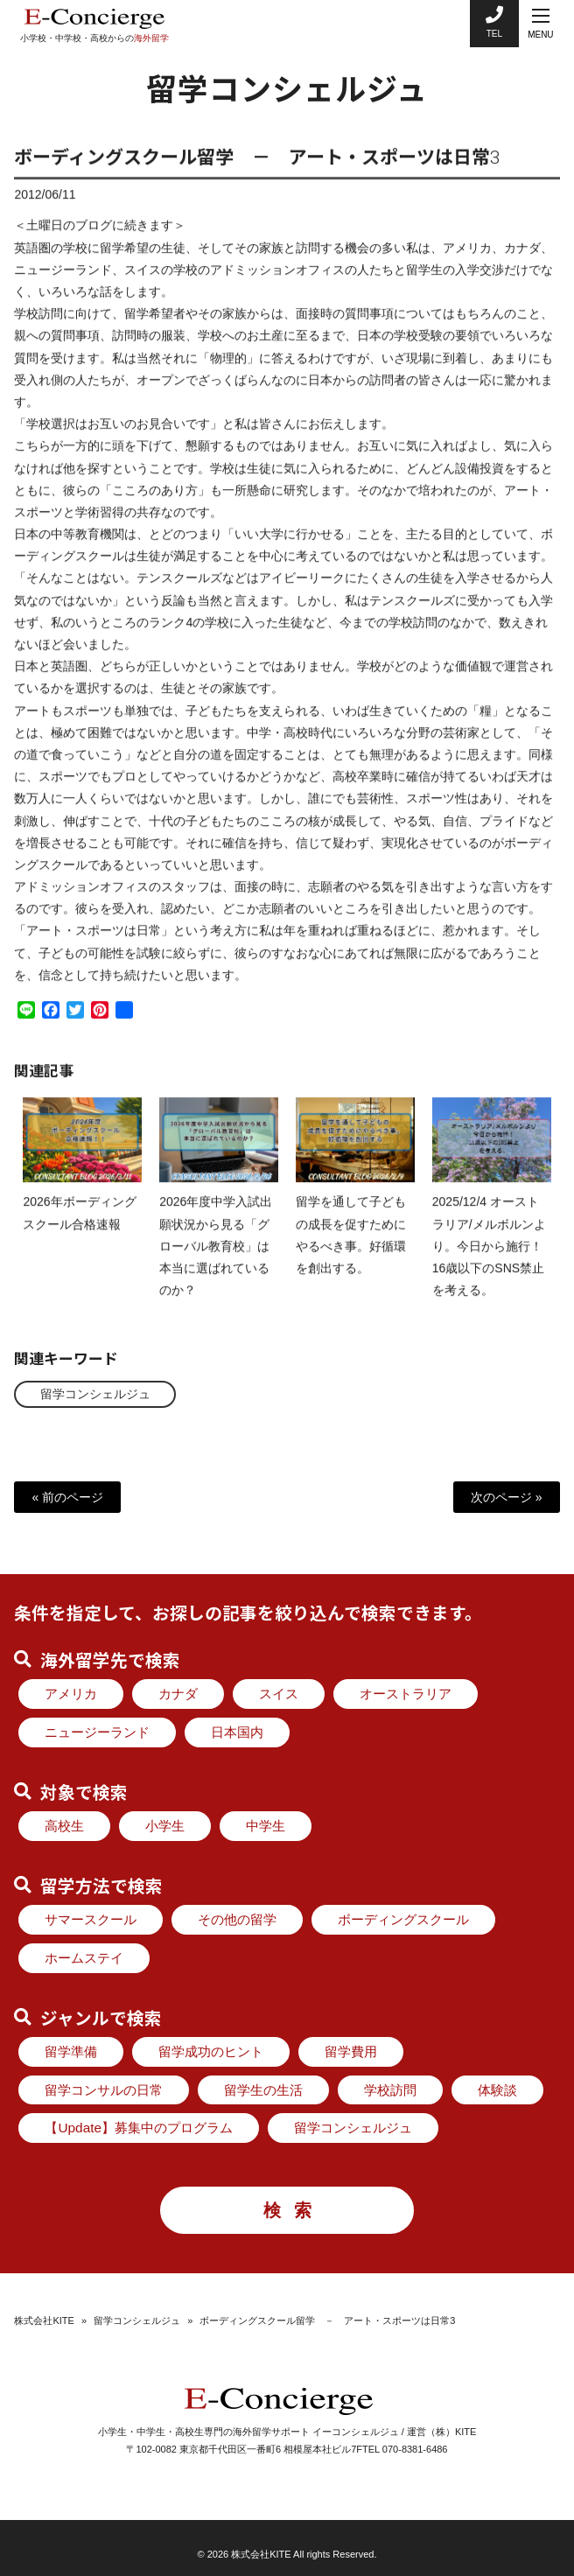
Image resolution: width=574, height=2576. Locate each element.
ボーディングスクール (403, 1919)
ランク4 (170, 638)
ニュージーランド (97, 1732)
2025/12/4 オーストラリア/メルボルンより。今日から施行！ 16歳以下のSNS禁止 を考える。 (489, 1262)
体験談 (497, 2089)
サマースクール (90, 1919)
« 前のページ (67, 1497)
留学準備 (71, 2051)
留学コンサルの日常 (104, 2089)
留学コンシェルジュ (95, 1394)
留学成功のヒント (210, 2051)
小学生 (165, 1825)
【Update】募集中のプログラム (139, 2127)
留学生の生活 (263, 2089)
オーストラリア (406, 1693)
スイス (278, 1693)
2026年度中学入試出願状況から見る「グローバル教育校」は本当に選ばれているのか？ (215, 1262)
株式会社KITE (44, 2320)
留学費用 (351, 2051)
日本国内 (237, 1732)
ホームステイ (84, 1957)
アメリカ (71, 1693)
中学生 (265, 1825)
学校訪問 (390, 2089)
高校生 (64, 1825)
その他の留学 (237, 1919)
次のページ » (506, 1497)
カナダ (178, 1693)
